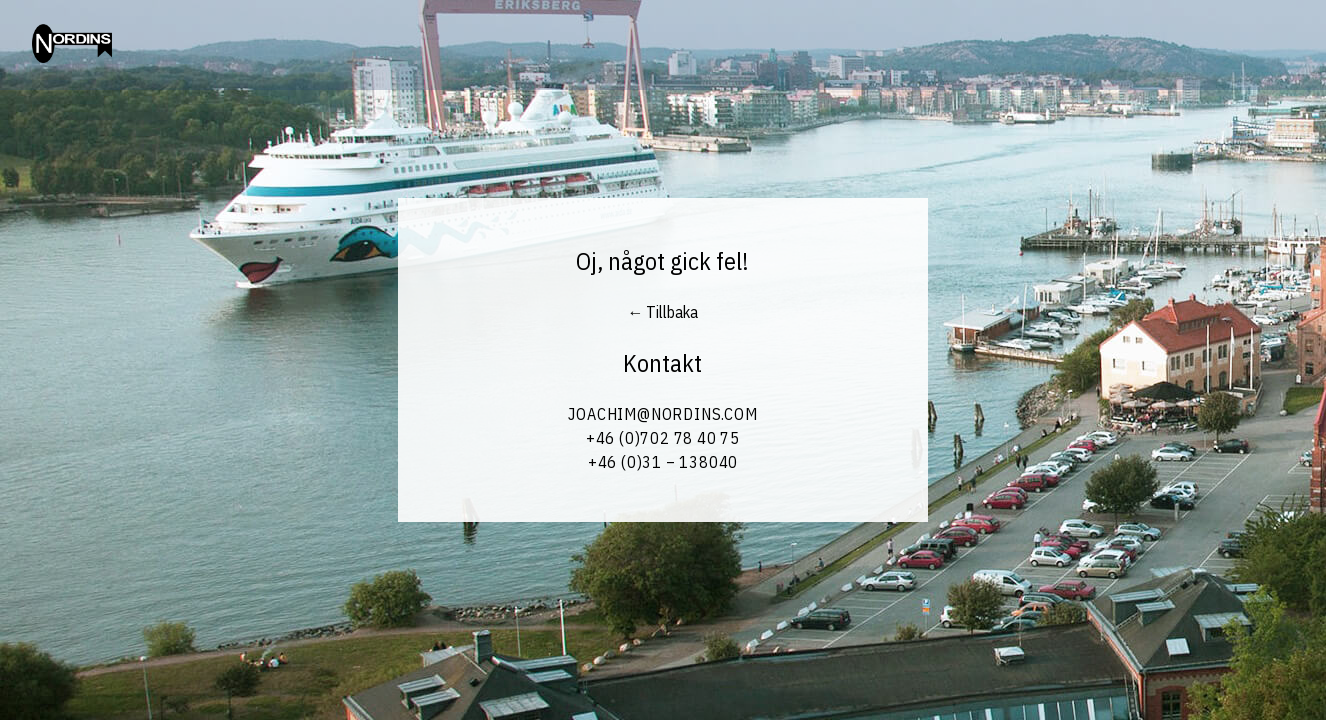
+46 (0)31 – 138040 (663, 462)
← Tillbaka (662, 312)
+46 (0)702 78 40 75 (663, 438)
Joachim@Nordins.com (662, 414)
